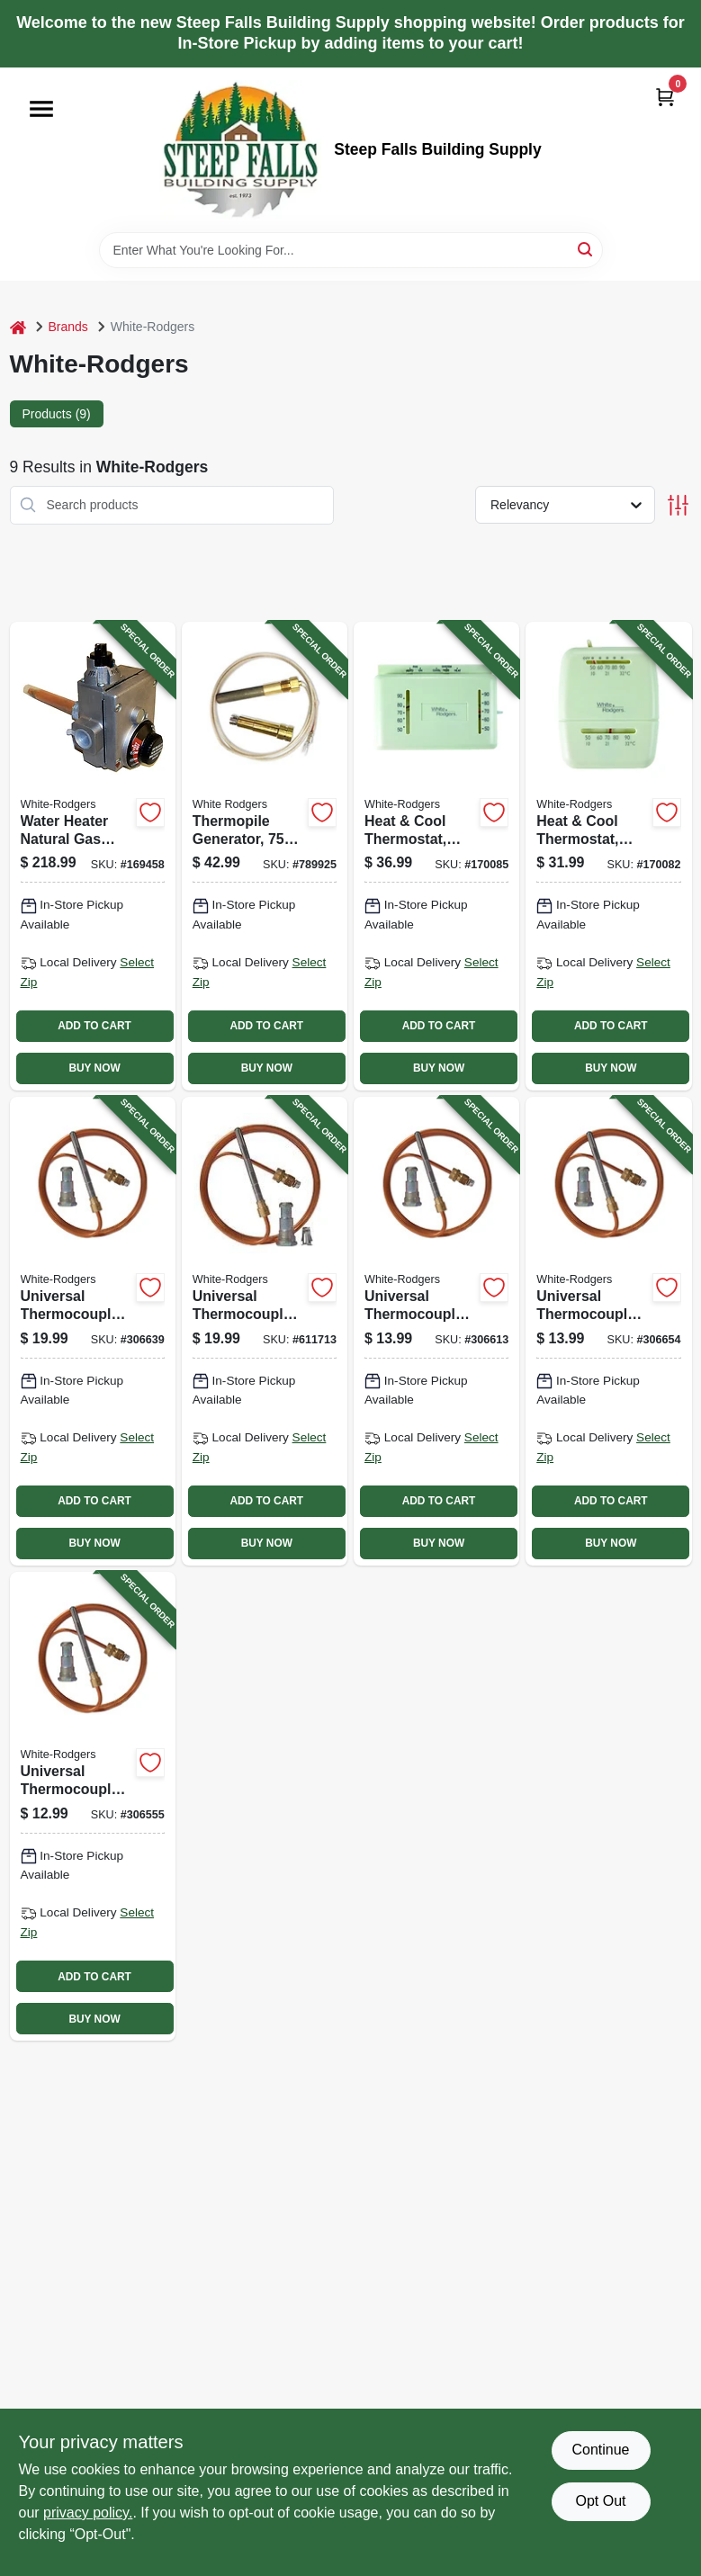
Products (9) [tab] (56, 414)
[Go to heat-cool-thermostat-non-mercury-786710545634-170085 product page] (436, 856)
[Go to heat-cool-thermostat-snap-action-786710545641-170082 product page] (608, 856)
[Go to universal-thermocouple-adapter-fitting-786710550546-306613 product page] (436, 1331)
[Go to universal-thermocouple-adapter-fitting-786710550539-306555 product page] (92, 1806)
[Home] (18, 327)
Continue (600, 2449)
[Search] (586, 249)
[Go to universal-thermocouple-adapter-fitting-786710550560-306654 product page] (608, 1331)
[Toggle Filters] (678, 505)
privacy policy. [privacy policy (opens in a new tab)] (87, 2512)
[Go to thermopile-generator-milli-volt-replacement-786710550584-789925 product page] (264, 856)
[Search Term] (351, 250)
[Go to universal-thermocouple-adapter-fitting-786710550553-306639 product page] (92, 1331)
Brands (68, 326)
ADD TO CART (94, 1025)
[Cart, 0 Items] (665, 96)
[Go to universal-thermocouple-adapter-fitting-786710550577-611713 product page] (264, 1331)
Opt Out (600, 2501)
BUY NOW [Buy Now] (94, 1068)
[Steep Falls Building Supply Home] (240, 150)
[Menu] (41, 109)
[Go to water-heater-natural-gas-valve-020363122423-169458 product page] (92, 856)
